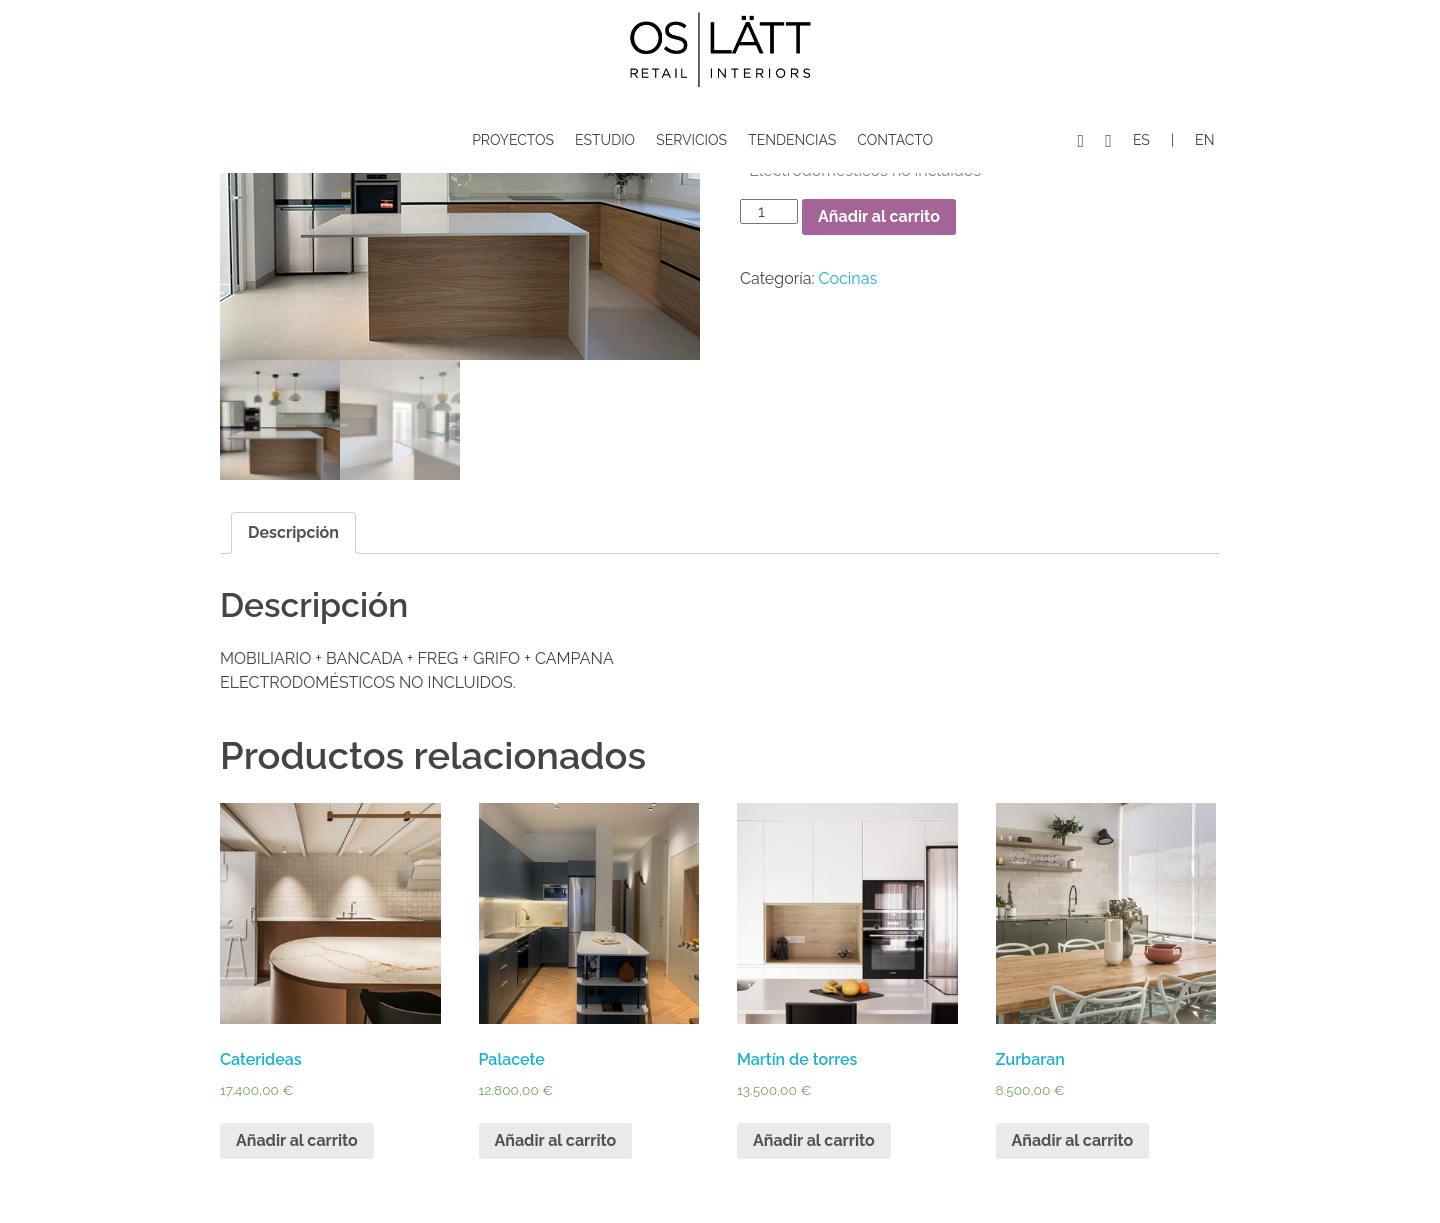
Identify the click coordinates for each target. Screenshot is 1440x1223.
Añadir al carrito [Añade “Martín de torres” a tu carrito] (814, 1140)
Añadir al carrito (879, 216)
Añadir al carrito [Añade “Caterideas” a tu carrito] (297, 1140)
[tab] (293, 533)
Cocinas (848, 278)
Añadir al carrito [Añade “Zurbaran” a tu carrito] (1073, 1140)
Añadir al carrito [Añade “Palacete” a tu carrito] (556, 1140)
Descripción (293, 532)
